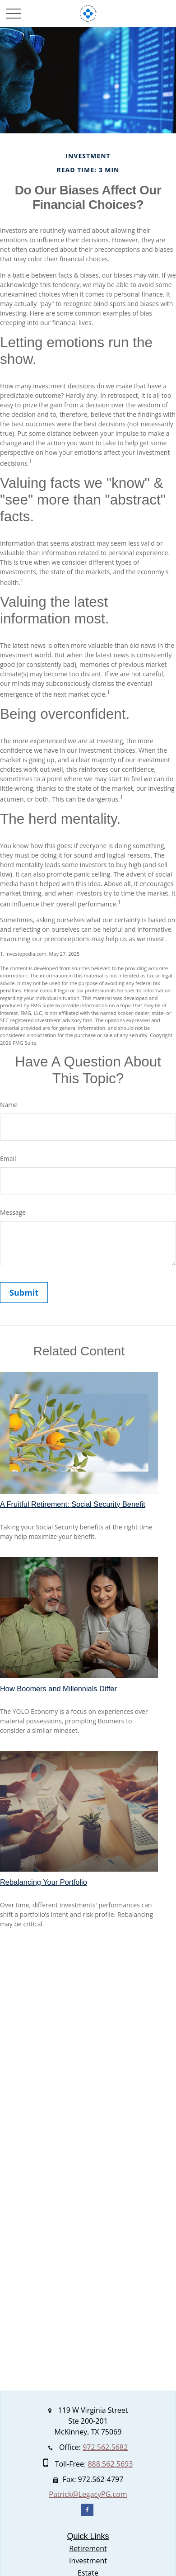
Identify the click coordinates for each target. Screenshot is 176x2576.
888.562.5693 (110, 2464)
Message (13, 1212)
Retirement (88, 2548)
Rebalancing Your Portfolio (43, 1882)
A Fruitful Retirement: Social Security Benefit (72, 1504)
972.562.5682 (105, 2447)
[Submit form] (24, 1292)
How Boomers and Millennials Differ (58, 1688)
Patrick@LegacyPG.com (88, 2494)
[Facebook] (87, 2510)
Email (8, 1158)
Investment (88, 2561)
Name (9, 1104)
